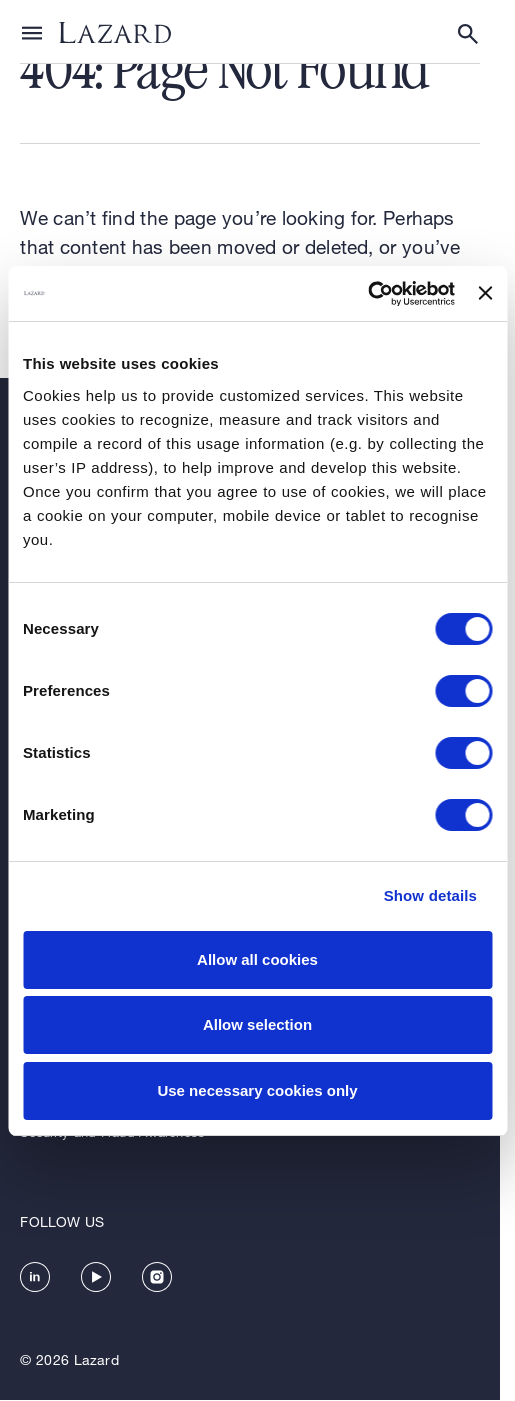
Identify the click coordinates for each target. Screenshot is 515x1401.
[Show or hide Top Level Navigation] (32, 32)
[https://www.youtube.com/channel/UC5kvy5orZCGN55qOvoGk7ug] (96, 1277)
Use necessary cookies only (257, 1090)
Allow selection (257, 1024)
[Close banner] (485, 293)
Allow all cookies (257, 959)
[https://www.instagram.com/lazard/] (157, 1277)
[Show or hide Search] (468, 34)
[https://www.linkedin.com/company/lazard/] (35, 1277)
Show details (430, 895)
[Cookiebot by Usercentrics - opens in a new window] (367, 294)
